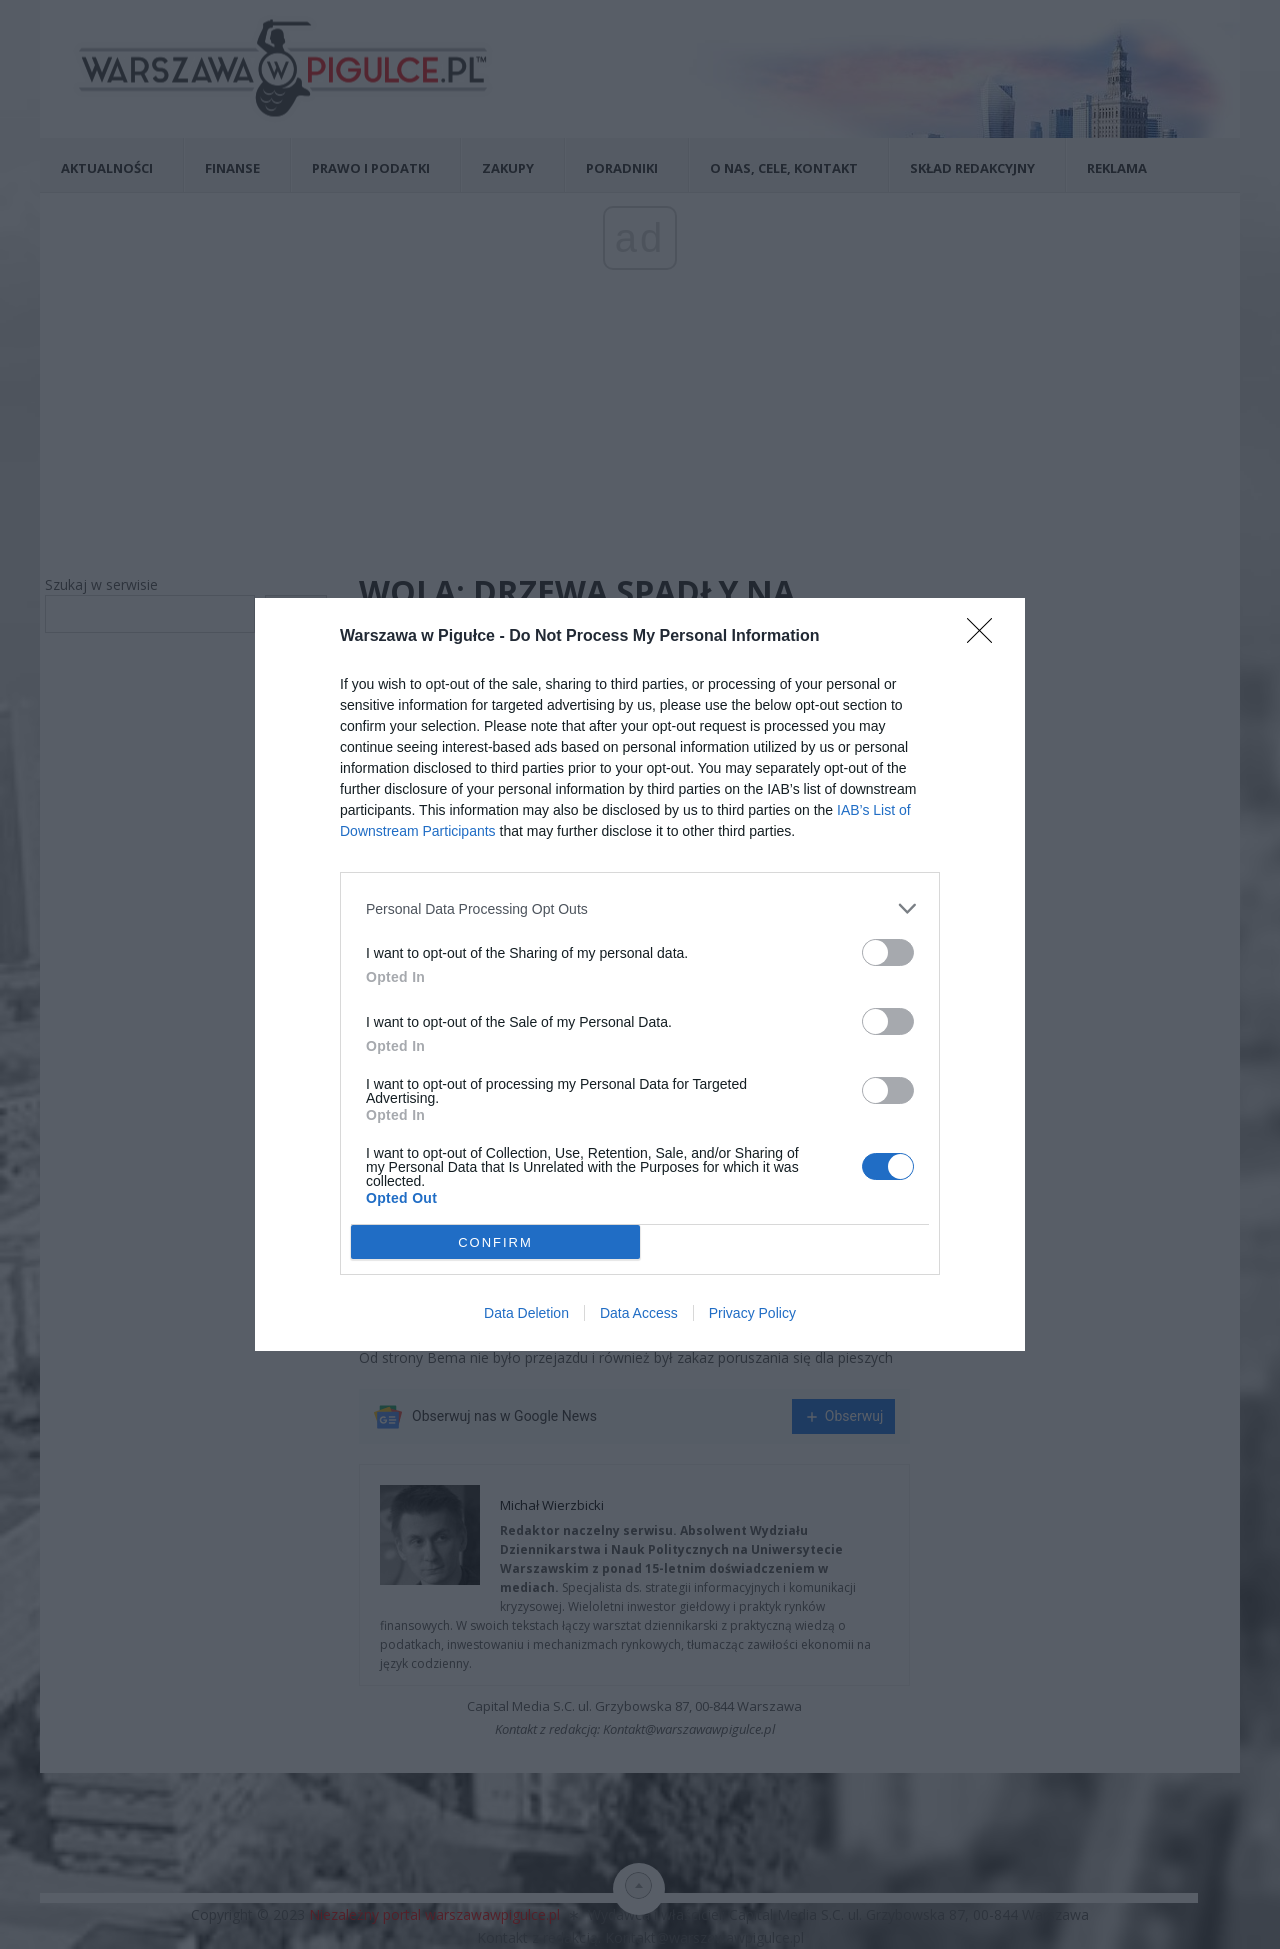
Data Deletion (526, 1313)
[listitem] (640, 908)
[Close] (986, 637)
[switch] (888, 952)
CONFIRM (495, 1242)
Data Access (639, 1313)
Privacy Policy (752, 1313)
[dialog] (640, 974)
